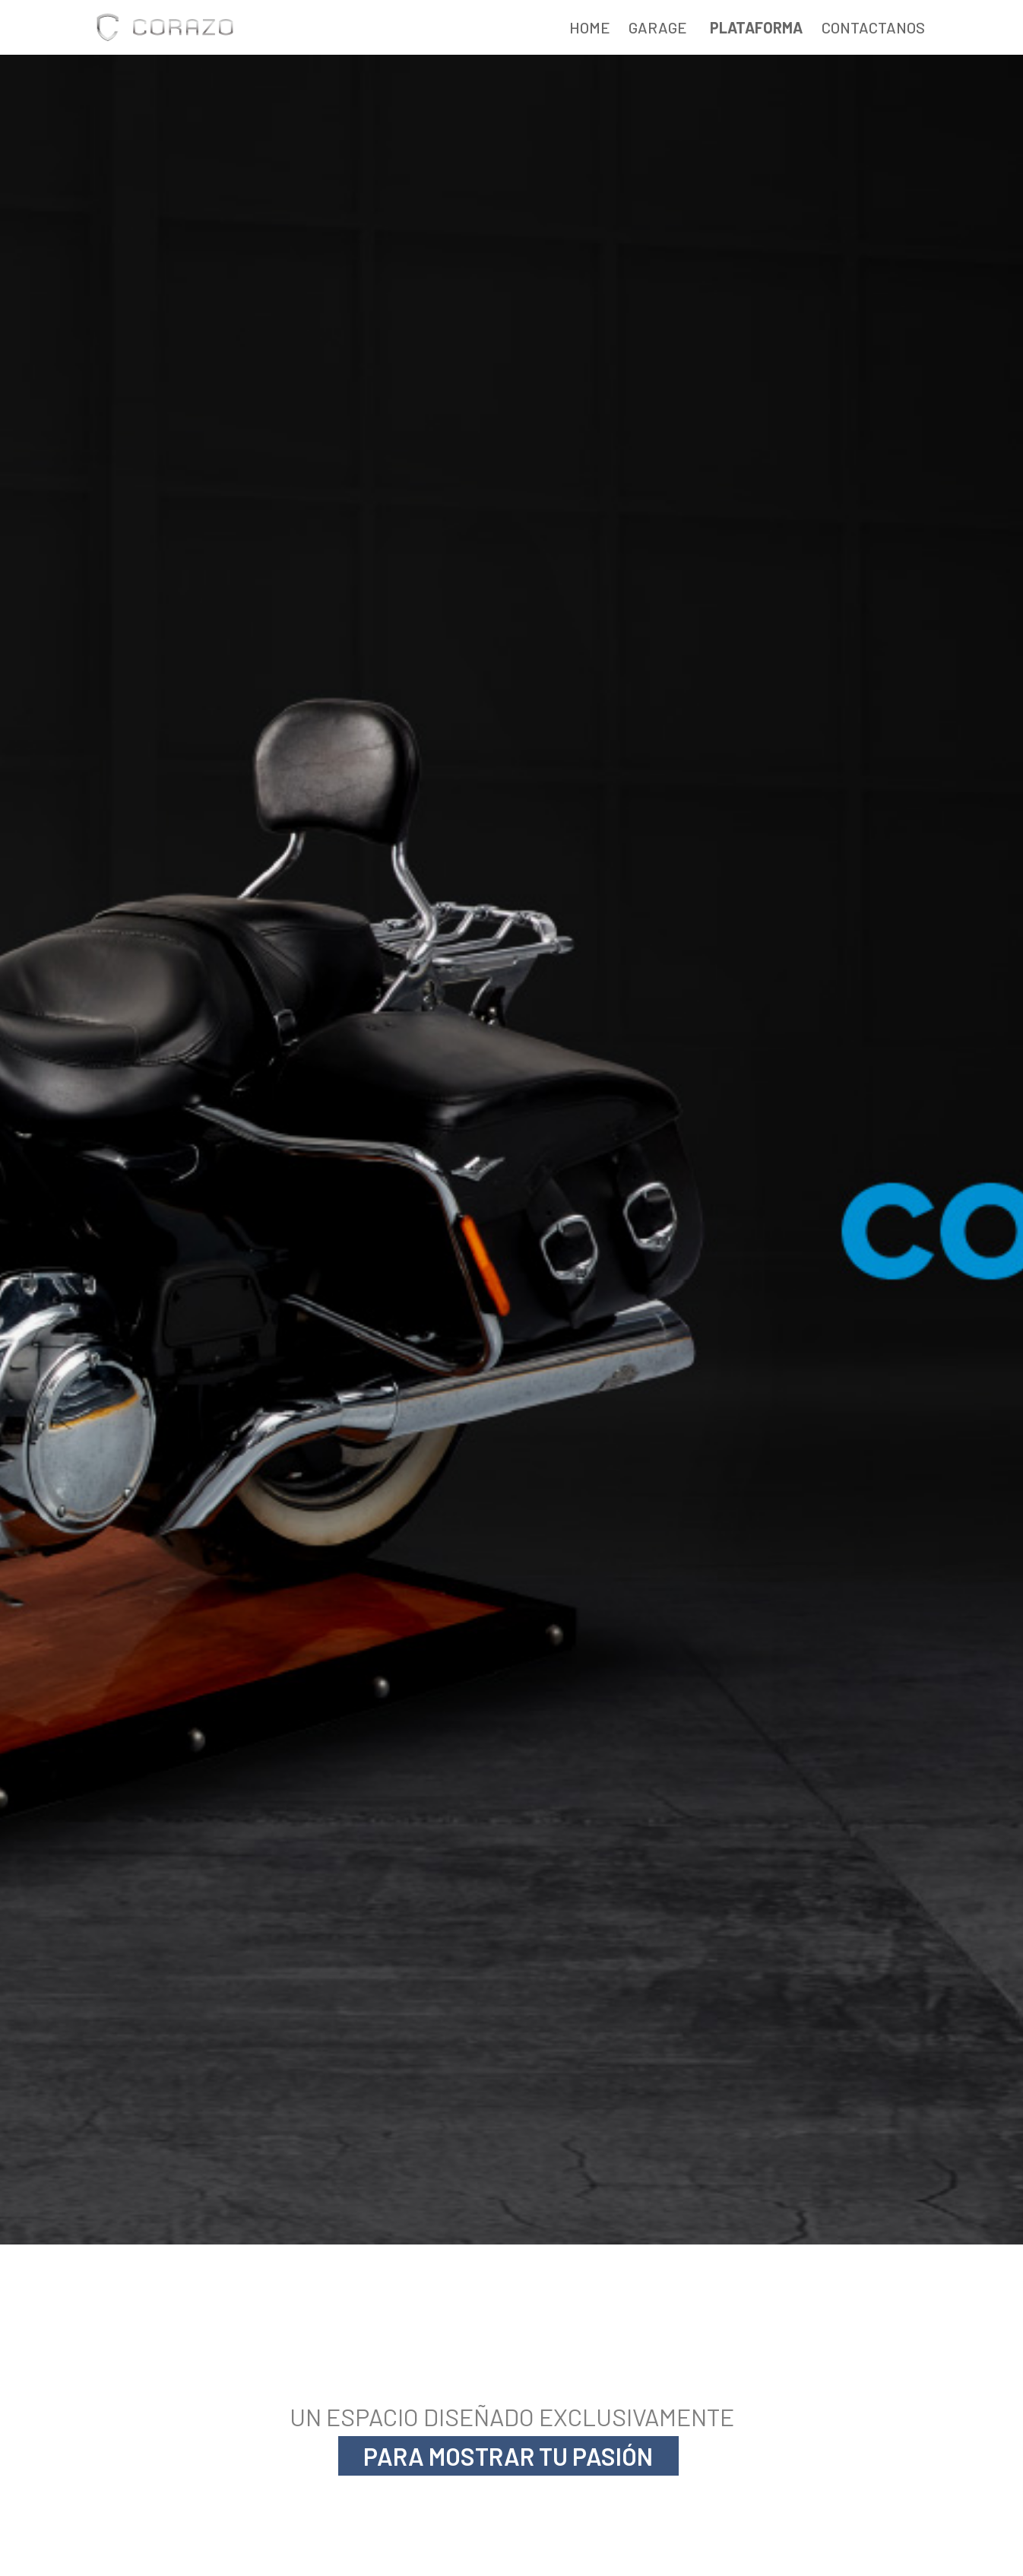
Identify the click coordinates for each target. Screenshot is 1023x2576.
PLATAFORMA (756, 27)
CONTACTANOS (873, 27)
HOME (589, 27)
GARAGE (658, 27)
